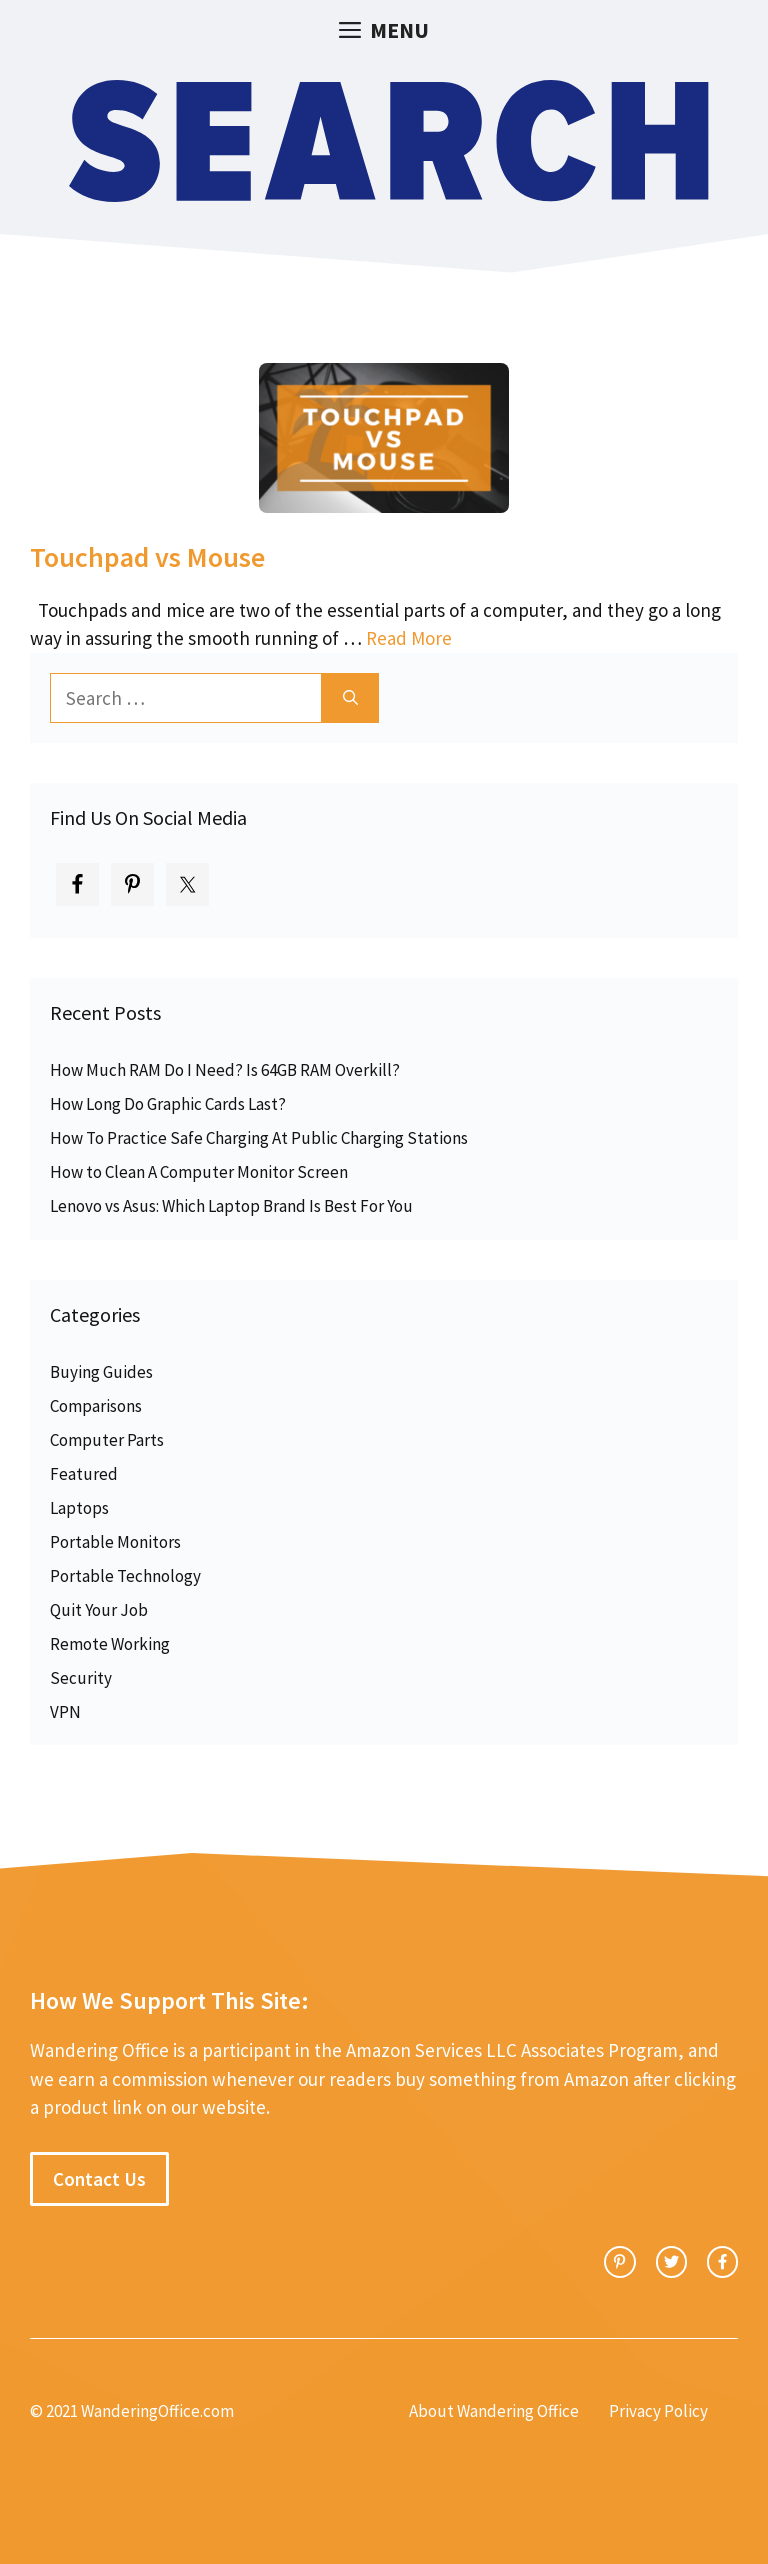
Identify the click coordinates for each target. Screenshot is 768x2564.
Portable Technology (125, 1576)
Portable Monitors (115, 1542)
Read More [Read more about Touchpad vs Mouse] (409, 638)
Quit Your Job (99, 1610)
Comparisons (96, 1406)
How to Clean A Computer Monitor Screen (199, 1172)
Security (81, 1678)
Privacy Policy (658, 2411)
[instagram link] (619, 2261)
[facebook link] (722, 2261)
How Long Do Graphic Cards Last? (168, 1104)
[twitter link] (671, 2261)
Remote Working (110, 1644)
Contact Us (99, 2179)
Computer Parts (107, 1440)
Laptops (79, 1508)
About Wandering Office (494, 2411)
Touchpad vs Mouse (147, 557)
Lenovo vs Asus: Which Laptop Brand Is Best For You (231, 1206)
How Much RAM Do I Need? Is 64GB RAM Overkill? (225, 1070)
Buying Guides (101, 1372)
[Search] (350, 698)
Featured (84, 1474)
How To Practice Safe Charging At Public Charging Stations (259, 1138)
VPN (65, 1712)
